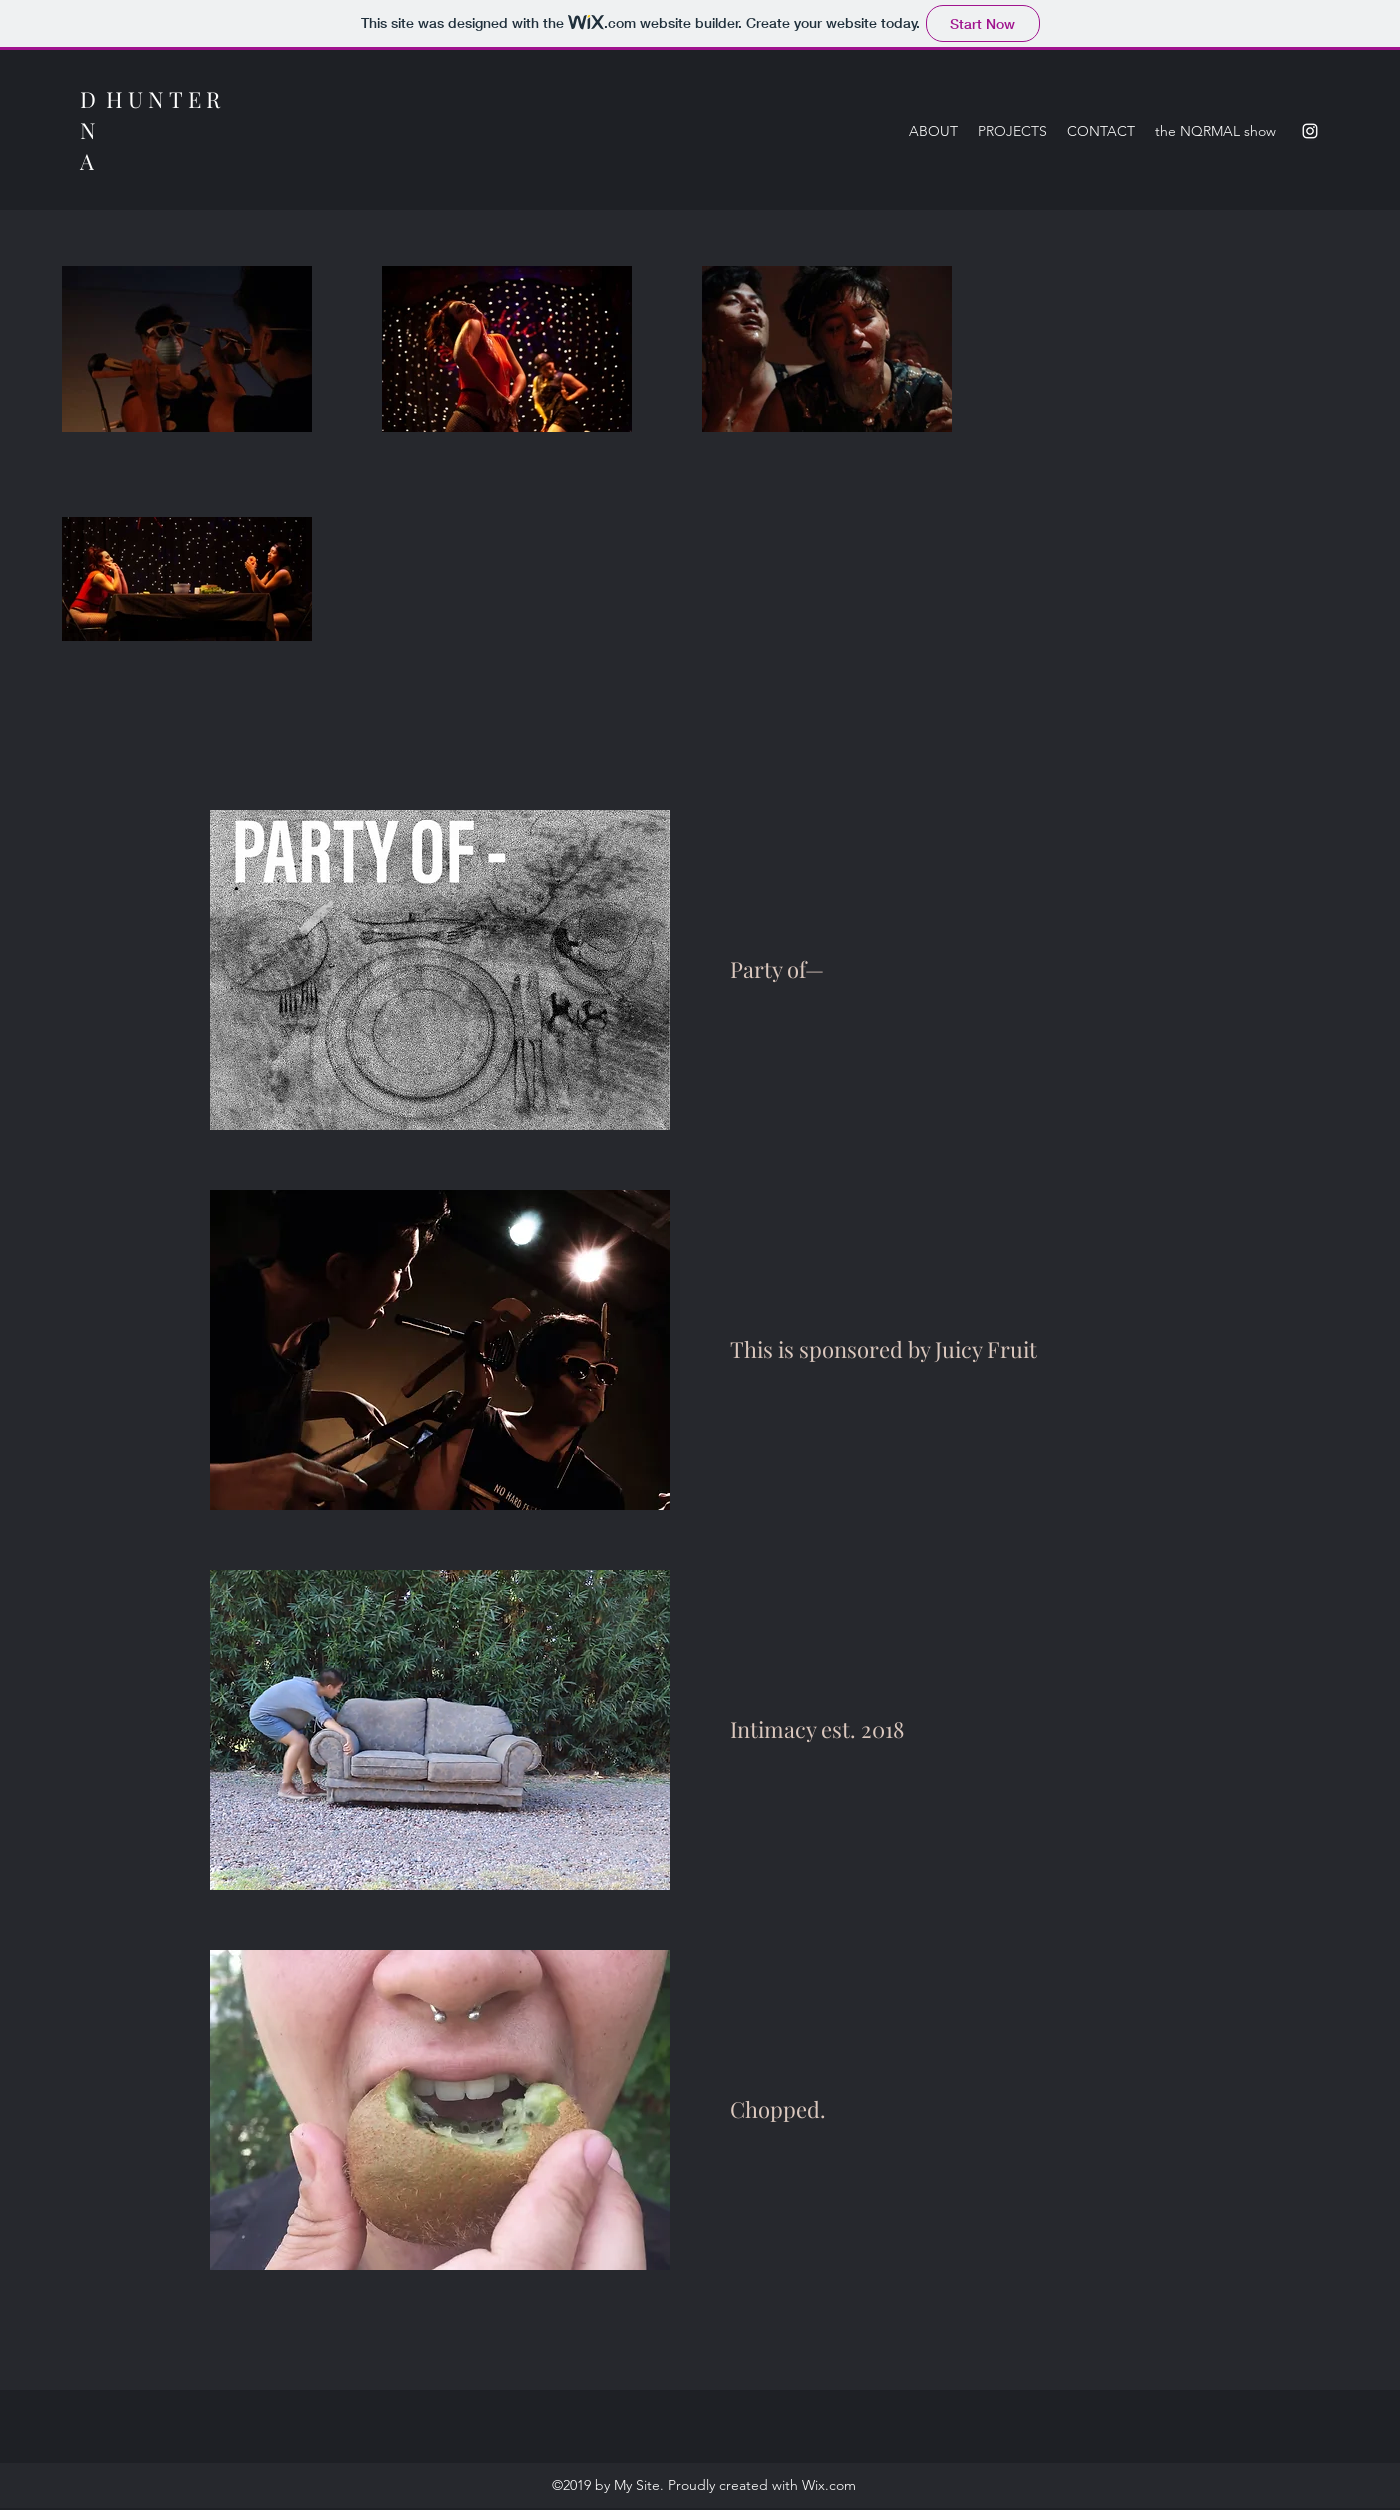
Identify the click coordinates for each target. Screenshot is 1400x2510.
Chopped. (778, 2109)
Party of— (777, 969)
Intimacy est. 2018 (817, 1729)
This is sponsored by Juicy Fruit (883, 1349)
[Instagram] (1310, 131)
